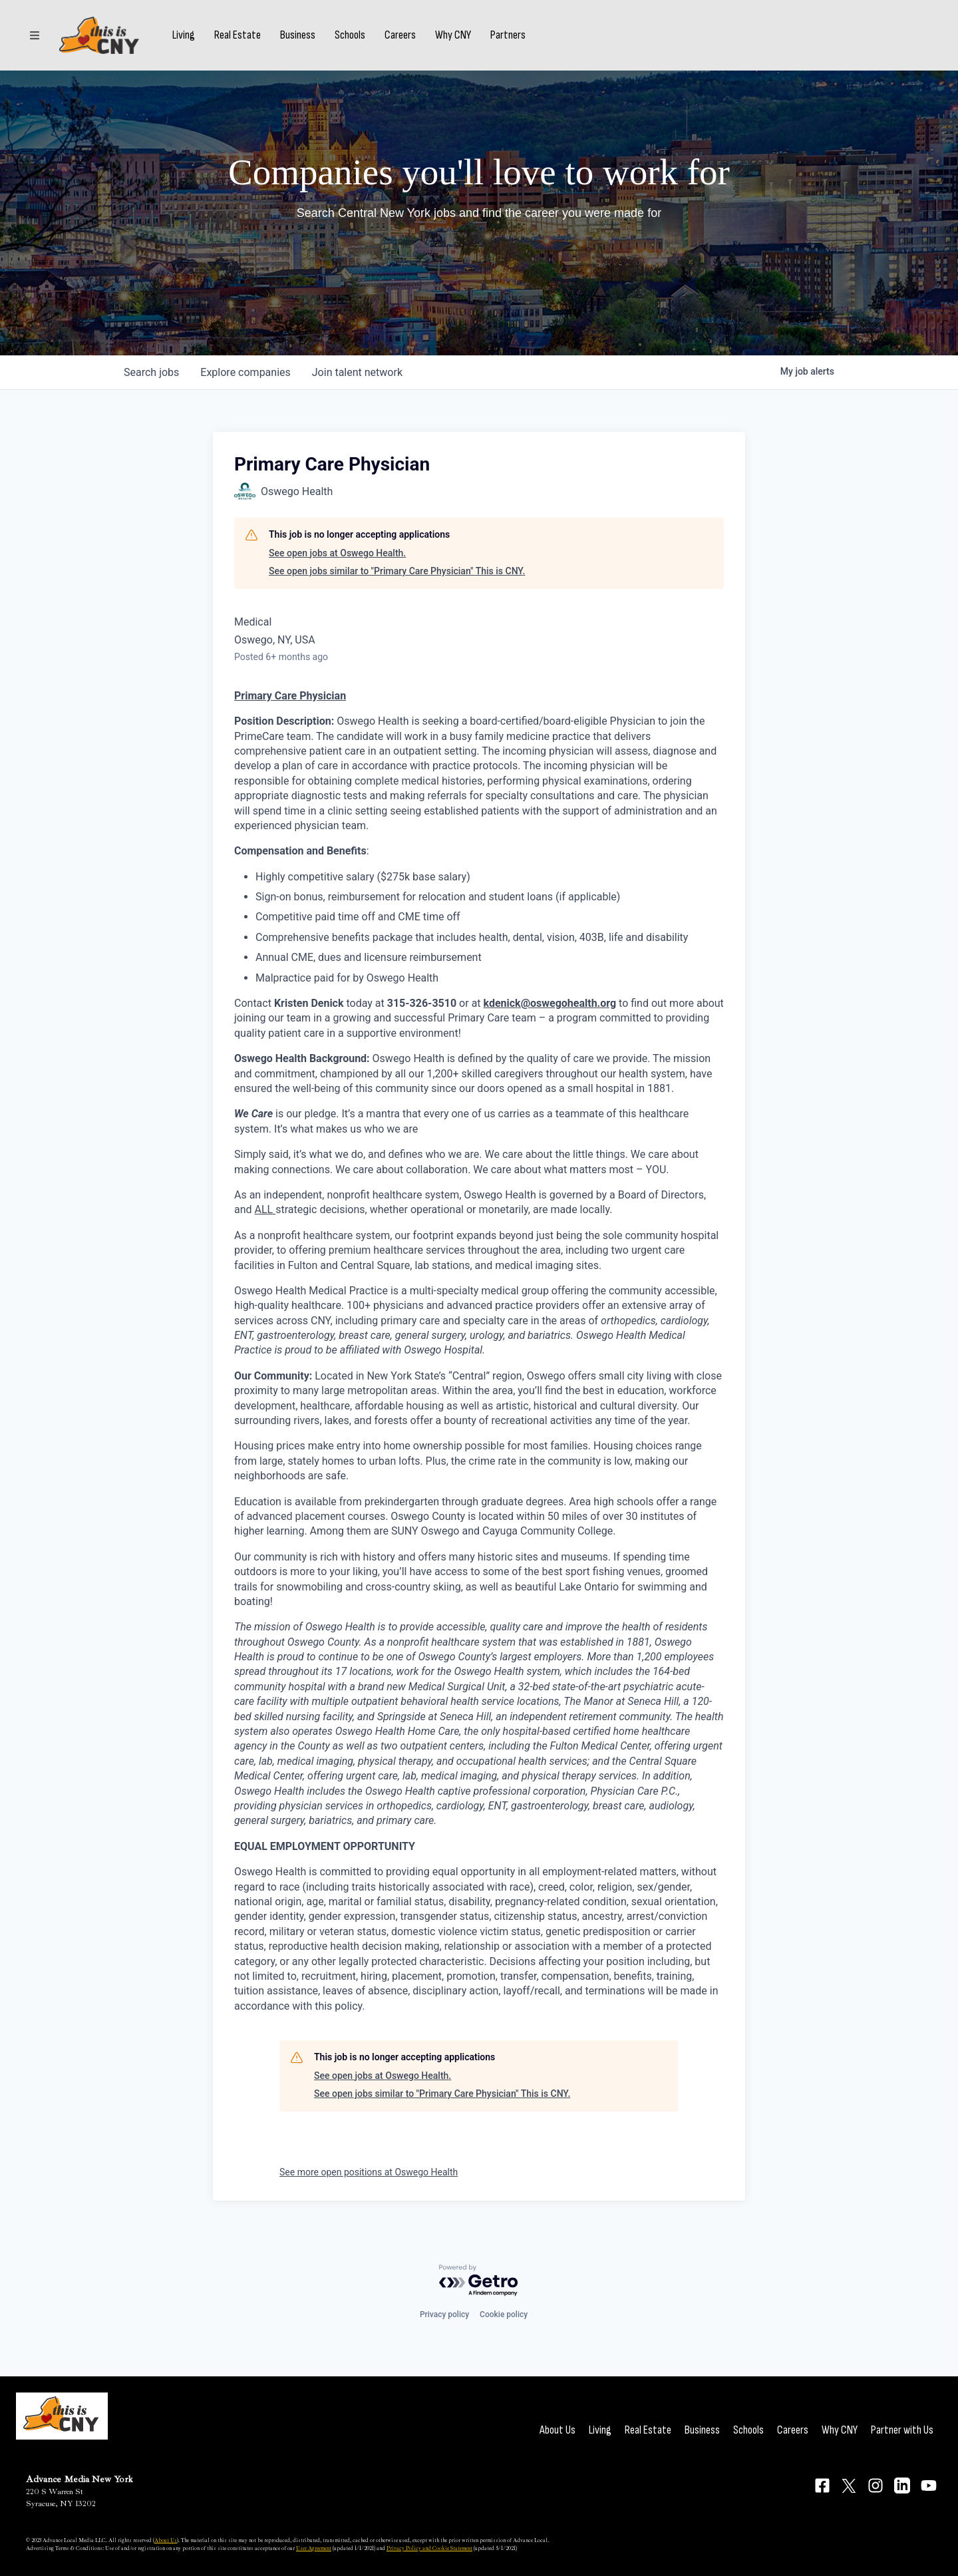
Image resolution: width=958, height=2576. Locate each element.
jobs (151, 372)
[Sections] (34, 35)
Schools (350, 35)
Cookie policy (504, 2314)
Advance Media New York (79, 2479)
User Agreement (313, 2548)
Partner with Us (902, 2430)
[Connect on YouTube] (928, 2485)
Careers (400, 35)
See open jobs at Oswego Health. (337, 553)
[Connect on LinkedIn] (902, 2485)
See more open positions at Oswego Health (368, 2172)
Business (297, 35)
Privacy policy (444, 2314)
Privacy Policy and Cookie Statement (429, 2548)
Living (183, 35)
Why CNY (453, 35)
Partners (508, 35)
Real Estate (237, 35)
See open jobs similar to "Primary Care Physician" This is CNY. (397, 571)
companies (245, 372)
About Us (557, 2430)
